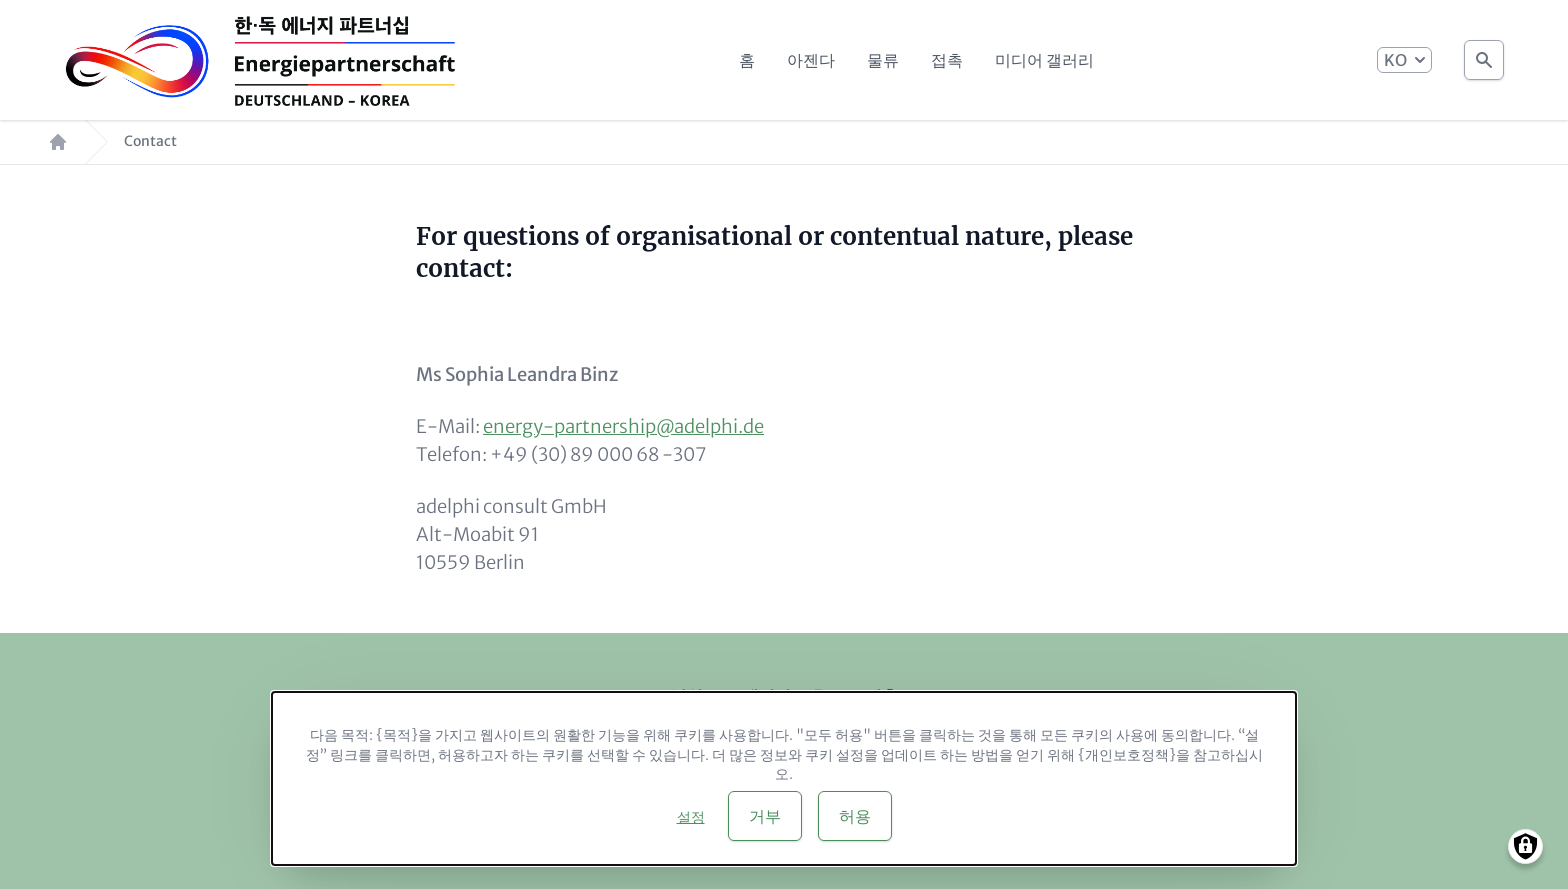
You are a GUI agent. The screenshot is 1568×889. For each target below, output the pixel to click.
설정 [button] (691, 817)
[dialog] (784, 778)
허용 (855, 816)
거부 (765, 816)
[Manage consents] (1525, 846)
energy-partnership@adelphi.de (623, 426)
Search (1484, 54)
